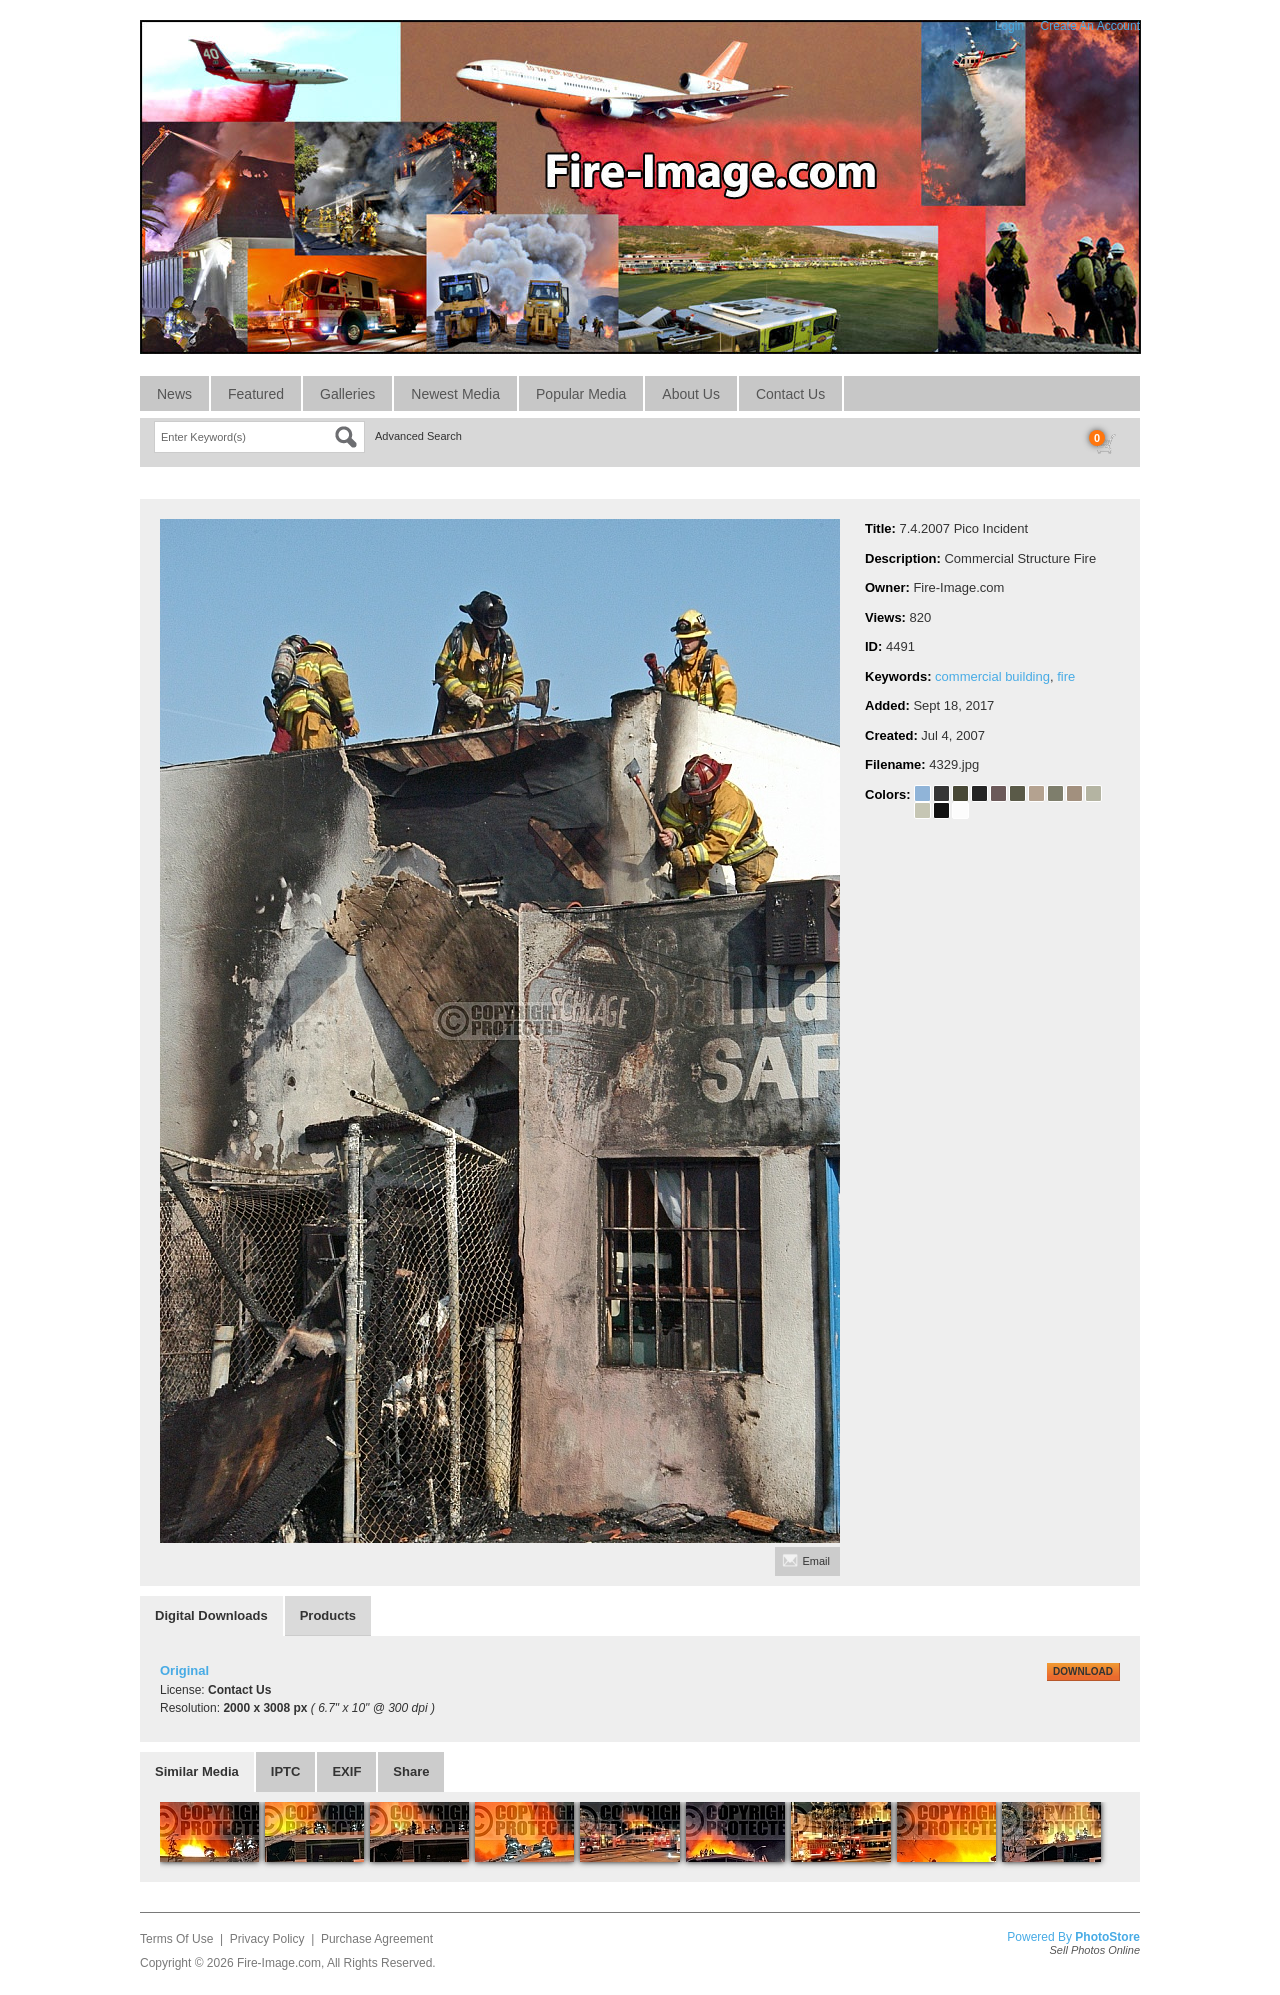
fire (1066, 676)
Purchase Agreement (377, 1939)
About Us (691, 394)
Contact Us (790, 394)
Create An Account (1090, 26)
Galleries (347, 394)
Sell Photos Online (1095, 1950)
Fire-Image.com (279, 1963)
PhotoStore (1107, 1937)
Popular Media (581, 394)
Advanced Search (418, 436)
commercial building (992, 676)
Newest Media (455, 394)
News (174, 394)
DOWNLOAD (1083, 1671)
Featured (256, 394)
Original (184, 1670)
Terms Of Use (176, 1939)
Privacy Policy (267, 1939)
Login (1009, 26)
